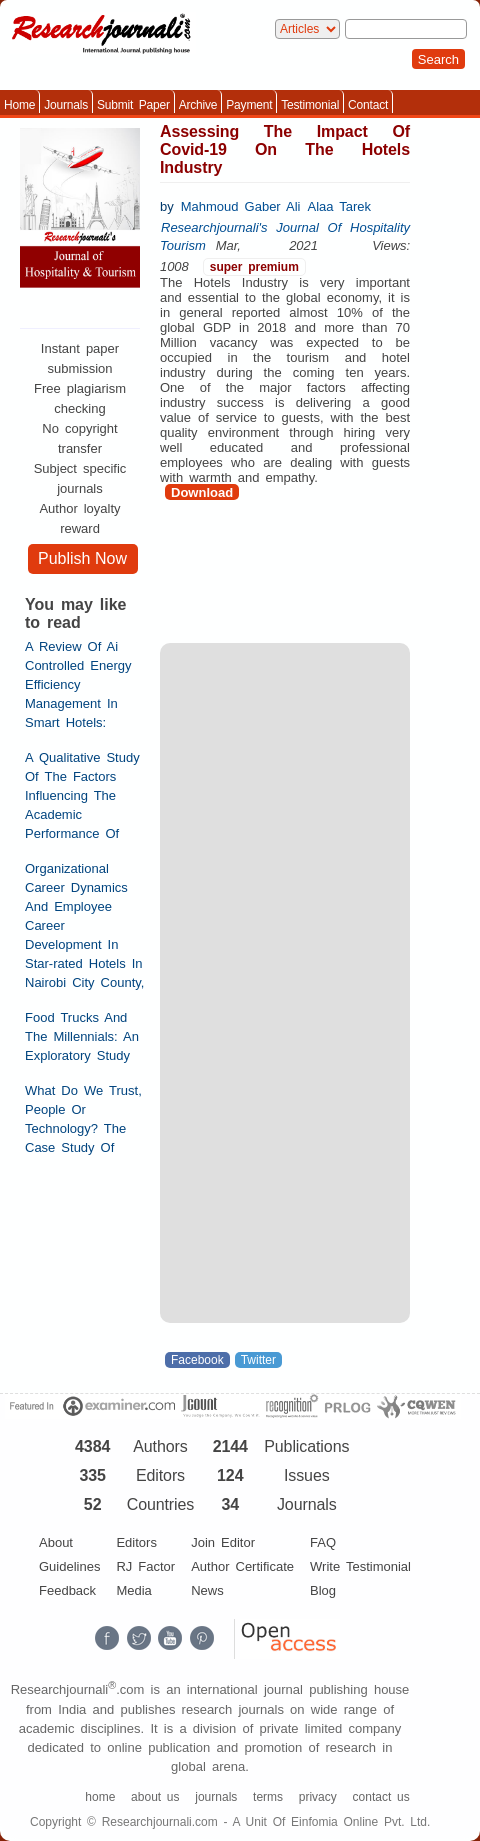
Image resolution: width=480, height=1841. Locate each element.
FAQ (323, 1542)
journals (216, 1797)
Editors (136, 1542)
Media (133, 1590)
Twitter (258, 1360)
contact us (381, 1797)
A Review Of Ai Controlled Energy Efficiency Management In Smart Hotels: (78, 684)
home (100, 1797)
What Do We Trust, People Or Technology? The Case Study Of (83, 1119)
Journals (66, 105)
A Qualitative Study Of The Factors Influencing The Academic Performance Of (82, 795)
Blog (323, 1590)
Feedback (67, 1590)
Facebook (197, 1360)
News (207, 1590)
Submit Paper (133, 105)
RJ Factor (145, 1566)
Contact (368, 105)
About (56, 1542)
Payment (249, 105)
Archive (198, 105)
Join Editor (223, 1542)
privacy (318, 1797)
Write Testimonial (360, 1566)
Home (19, 105)
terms (268, 1797)
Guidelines (69, 1566)
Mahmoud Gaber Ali (241, 206)
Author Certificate (242, 1566)
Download (202, 492)
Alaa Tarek (339, 206)
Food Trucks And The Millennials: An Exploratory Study (82, 1036)
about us (155, 1797)
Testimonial (310, 105)
